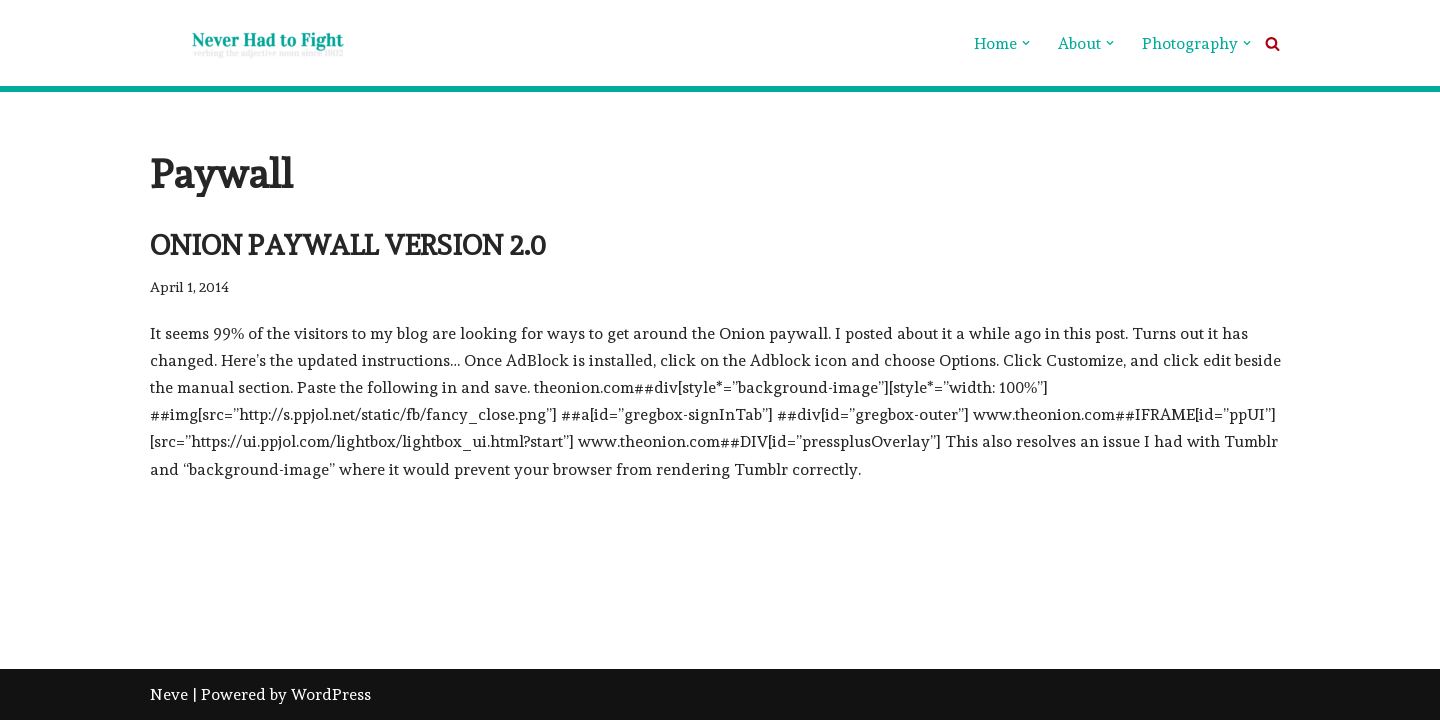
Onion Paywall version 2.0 (348, 245)
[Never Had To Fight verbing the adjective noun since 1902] (250, 43)
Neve (169, 694)
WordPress (331, 694)
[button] (1026, 43)
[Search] (1272, 43)
